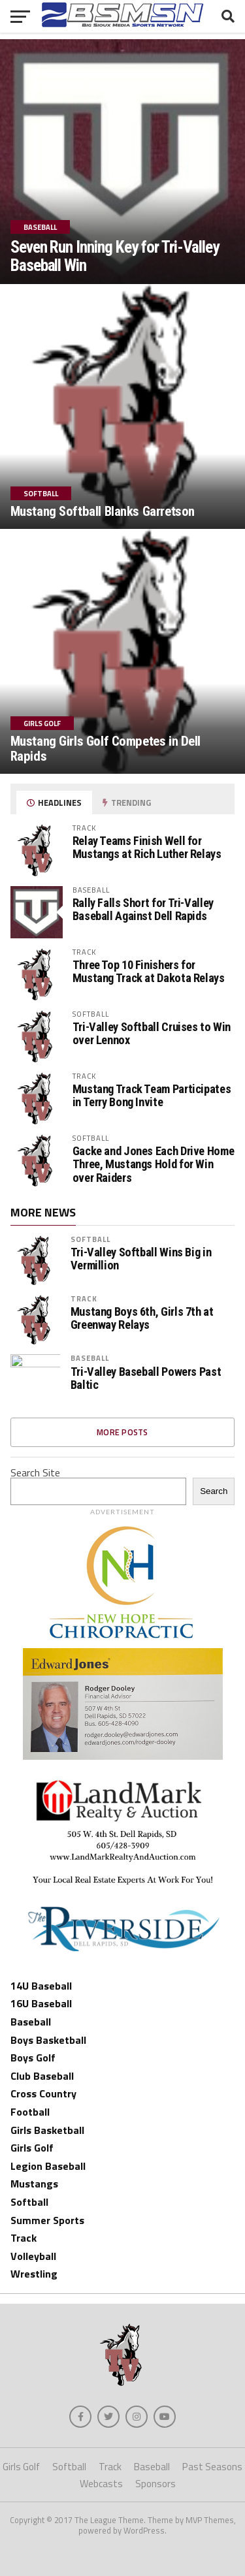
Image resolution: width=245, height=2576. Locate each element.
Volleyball (33, 2256)
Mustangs (34, 2183)
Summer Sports (47, 2220)
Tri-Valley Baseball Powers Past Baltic (146, 1378)
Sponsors (155, 2483)
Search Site (35, 1472)
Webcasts (101, 2483)
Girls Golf (32, 2147)
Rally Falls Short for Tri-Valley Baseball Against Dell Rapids (143, 909)
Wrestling (33, 2274)
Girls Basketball (47, 2130)
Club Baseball (42, 2076)
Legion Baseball (48, 2166)
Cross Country (43, 2093)
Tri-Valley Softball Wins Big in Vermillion (141, 1259)
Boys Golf (33, 2057)
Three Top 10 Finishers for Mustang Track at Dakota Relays (149, 971)
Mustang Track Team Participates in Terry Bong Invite (152, 1095)
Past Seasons (212, 2466)
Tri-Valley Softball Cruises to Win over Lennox (152, 1033)
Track (84, 1298)
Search (213, 1491)
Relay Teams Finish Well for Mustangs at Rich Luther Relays (147, 847)
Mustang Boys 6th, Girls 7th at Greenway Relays (142, 1318)
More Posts (122, 1432)
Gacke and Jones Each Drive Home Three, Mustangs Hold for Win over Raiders (154, 1164)
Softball (91, 1239)
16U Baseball (41, 2003)
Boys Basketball (48, 2040)
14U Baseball (41, 1986)
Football (30, 2112)
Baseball (90, 1357)
